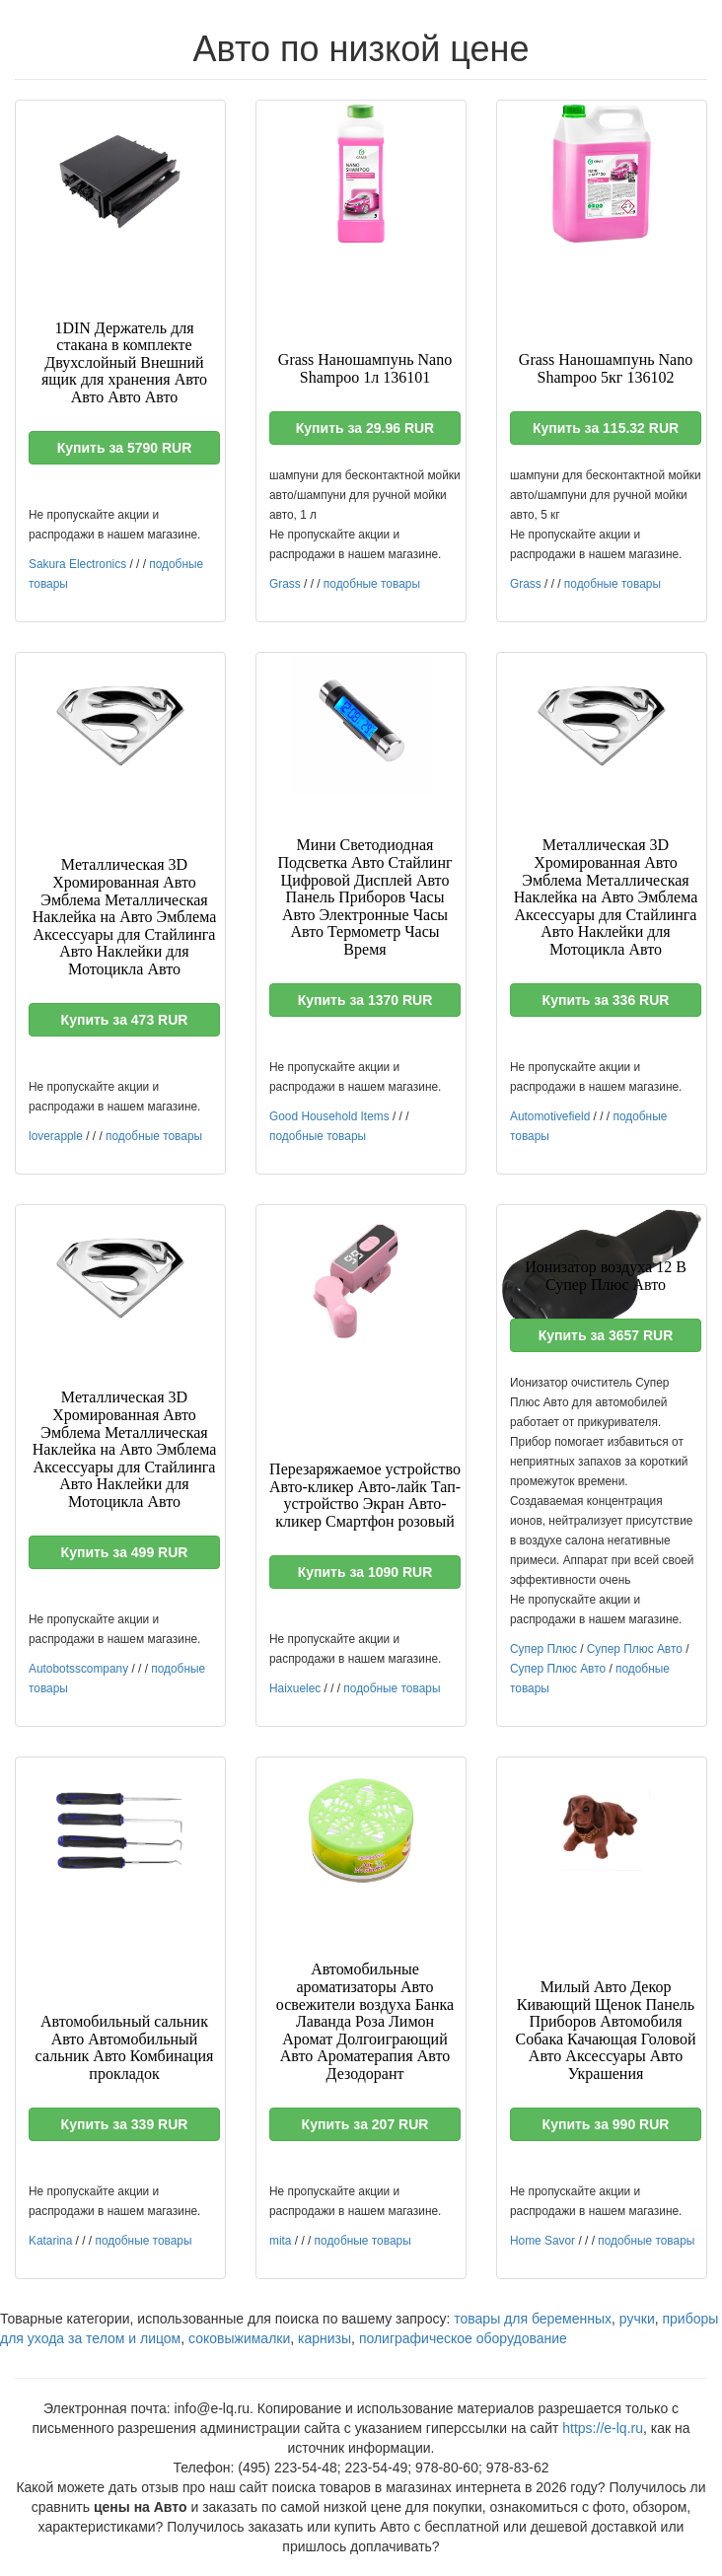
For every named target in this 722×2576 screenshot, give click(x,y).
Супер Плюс (543, 1649)
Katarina (50, 2241)
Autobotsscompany (78, 1669)
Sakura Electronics (77, 564)
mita (280, 2241)
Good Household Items (329, 1116)
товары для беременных (533, 2318)
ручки (637, 2318)
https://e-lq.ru (602, 2428)
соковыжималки (239, 2338)
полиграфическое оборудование (463, 2338)
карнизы (324, 2338)
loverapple (56, 1136)
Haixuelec (295, 1688)
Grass (285, 584)
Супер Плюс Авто (635, 1649)
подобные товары (372, 584)
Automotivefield (550, 1116)
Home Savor (542, 2241)
